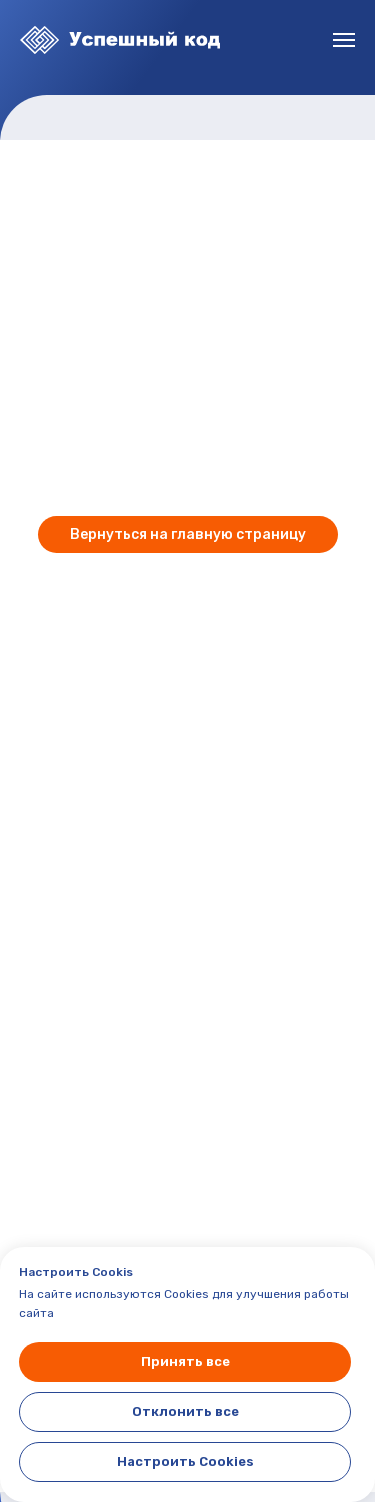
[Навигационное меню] (344, 40)
